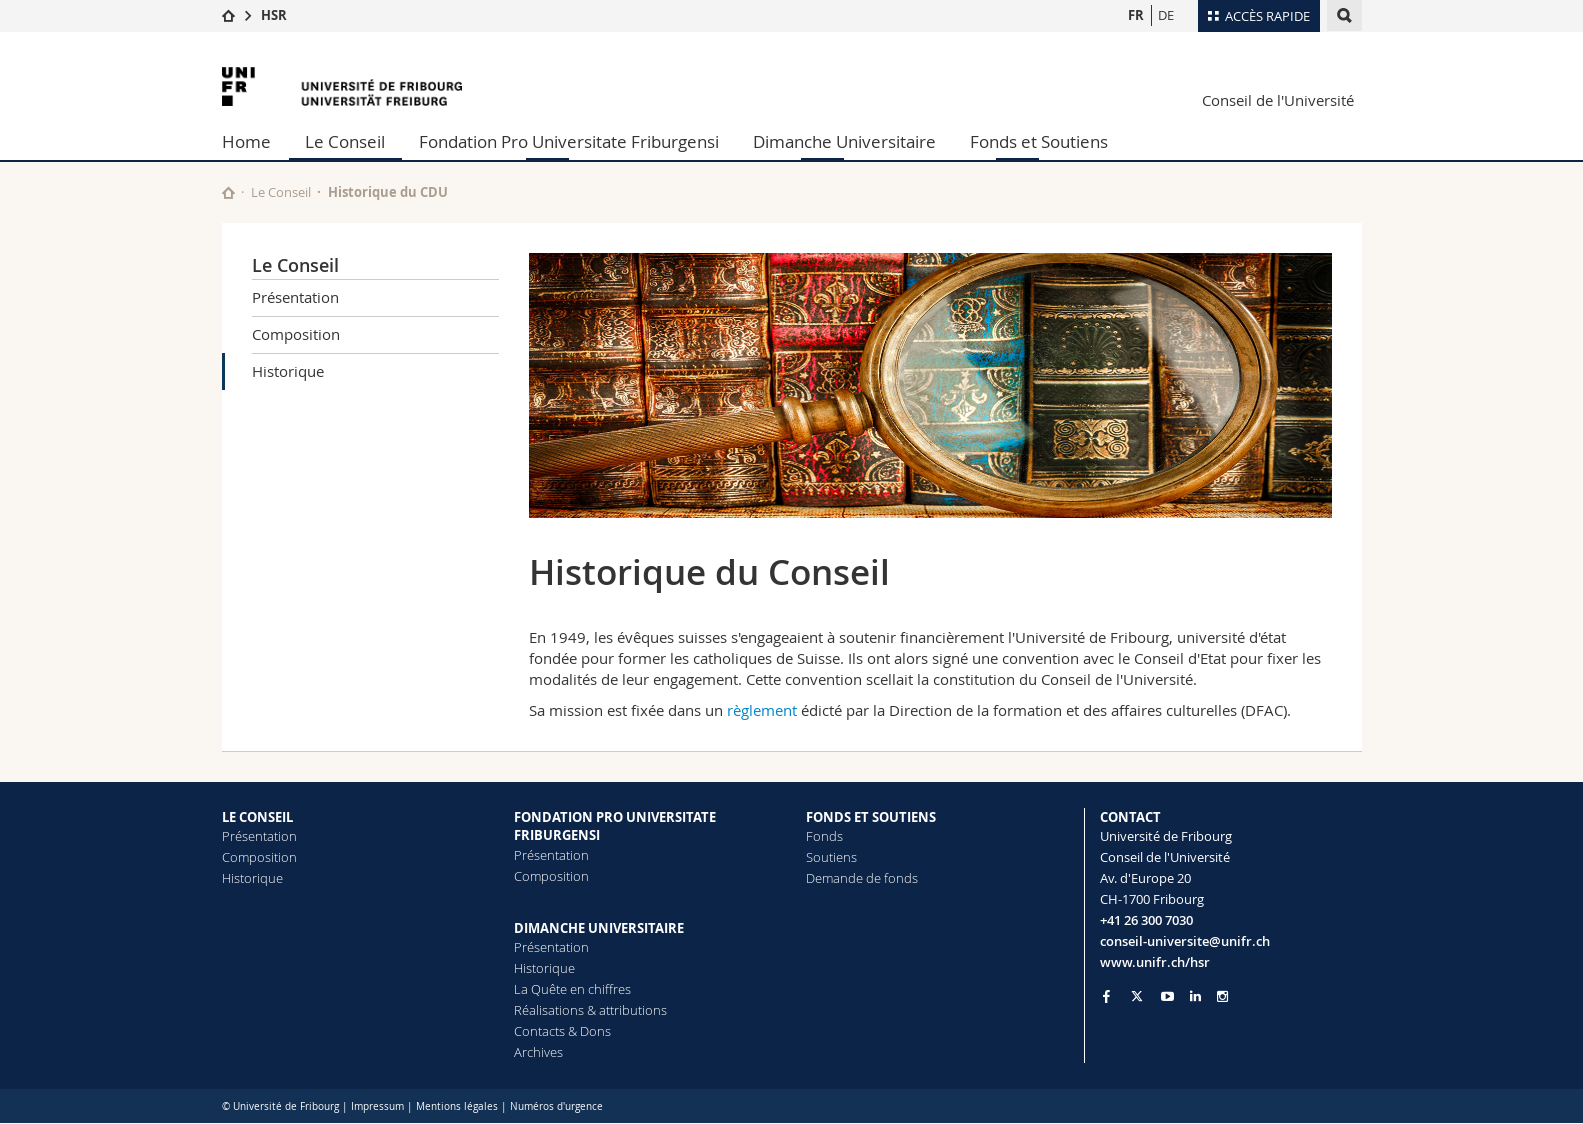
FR (1136, 15)
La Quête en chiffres (572, 989)
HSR (274, 15)
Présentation (295, 297)
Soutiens (831, 857)
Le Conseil (345, 141)
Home (246, 141)
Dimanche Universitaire (844, 141)
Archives (538, 1052)
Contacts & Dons (562, 1031)
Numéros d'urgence (556, 1106)
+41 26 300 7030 (1146, 920)
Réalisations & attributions (590, 1010)
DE (1166, 15)
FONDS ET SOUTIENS (871, 817)
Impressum (377, 1106)
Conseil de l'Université (1278, 100)
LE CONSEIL (257, 817)
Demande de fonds (862, 878)
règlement (762, 710)
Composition (296, 334)
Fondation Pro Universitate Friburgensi (569, 141)
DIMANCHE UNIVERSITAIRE (599, 928)
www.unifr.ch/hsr (1155, 962)
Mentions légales (457, 1106)
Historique (288, 371)
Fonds (824, 836)
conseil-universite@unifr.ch (1185, 941)
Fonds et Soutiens (1039, 141)
